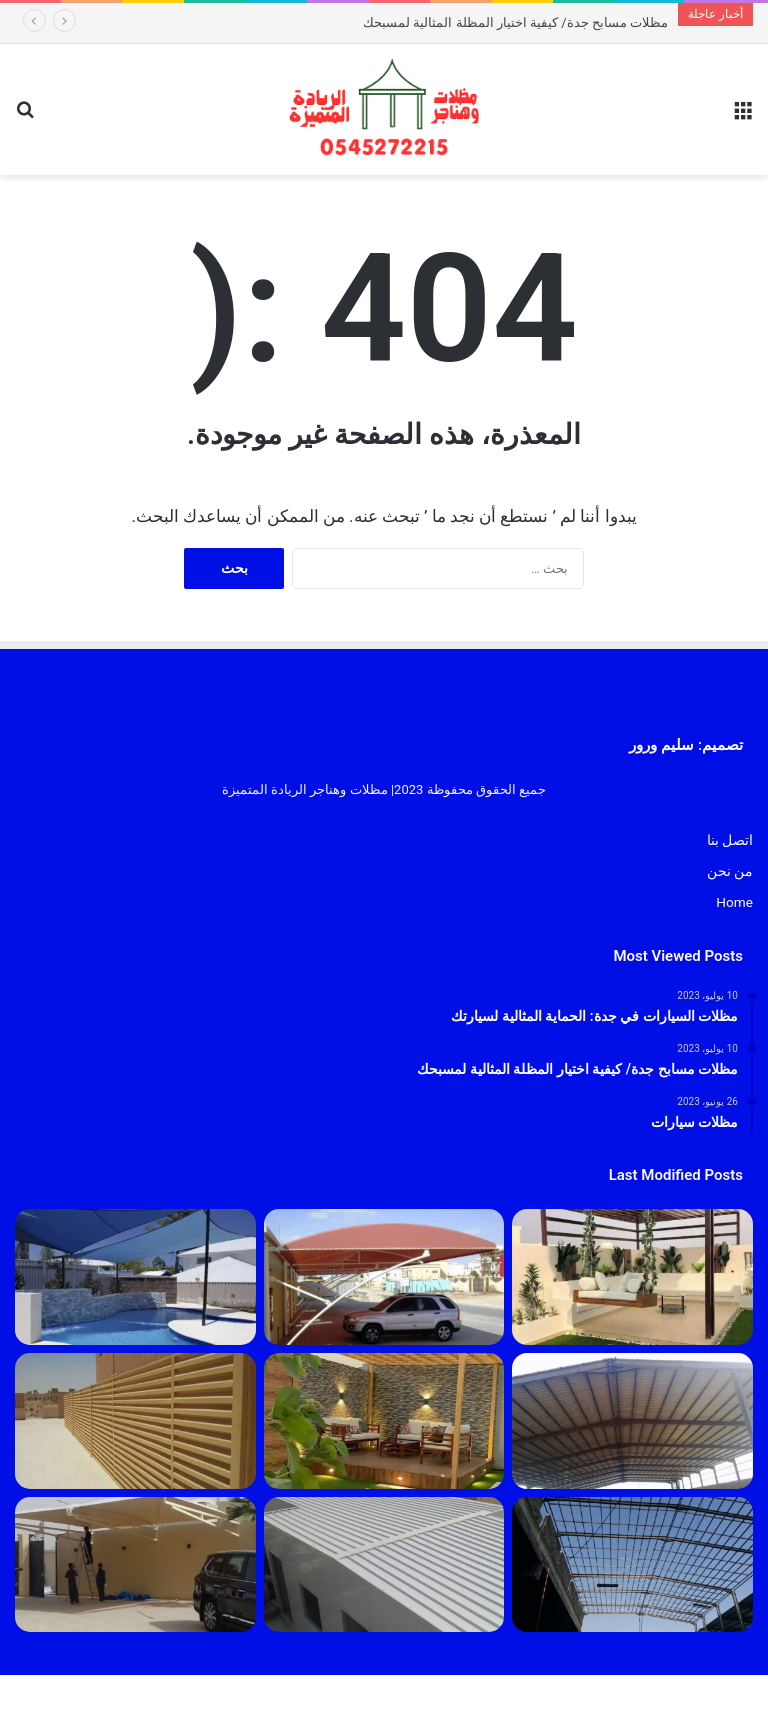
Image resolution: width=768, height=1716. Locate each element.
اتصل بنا (730, 840)
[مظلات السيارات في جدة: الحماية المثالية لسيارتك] (384, 1277)
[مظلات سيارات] (135, 1565)
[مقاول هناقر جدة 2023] (632, 1421)
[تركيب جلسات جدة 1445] (632, 1277)
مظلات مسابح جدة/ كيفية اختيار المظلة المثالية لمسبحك (515, 22)
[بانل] (384, 1565)
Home (734, 902)
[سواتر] (135, 1421)
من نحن (730, 871)
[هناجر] (632, 1565)
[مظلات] (384, 1421)
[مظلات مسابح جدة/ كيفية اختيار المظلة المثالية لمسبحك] (135, 1277)
